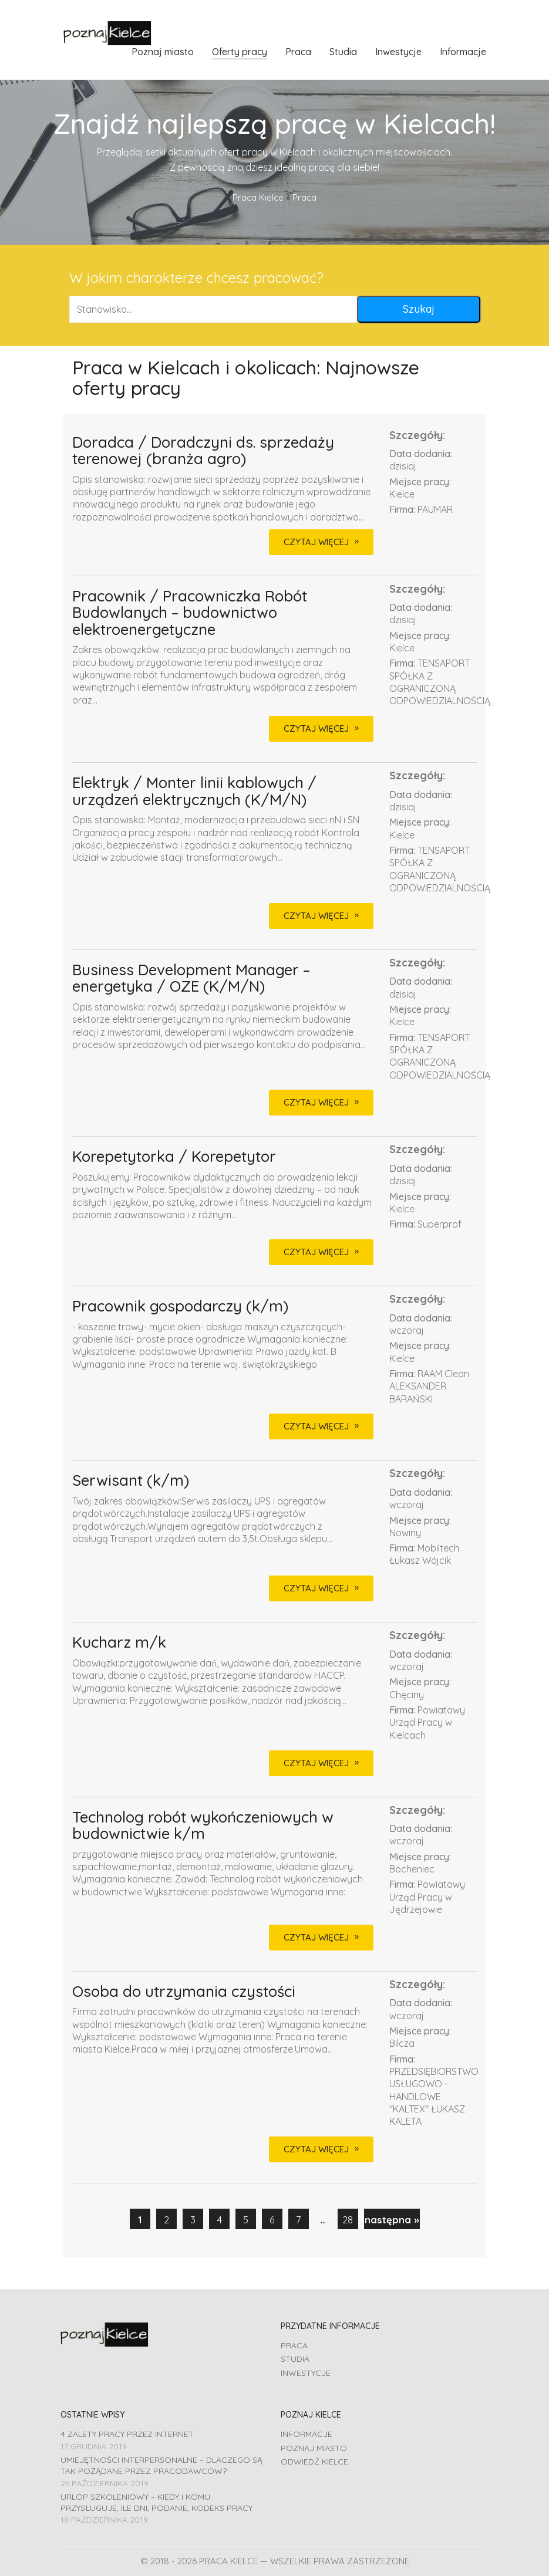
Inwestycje (306, 2373)
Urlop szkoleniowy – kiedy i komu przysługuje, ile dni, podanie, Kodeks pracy (156, 2502)
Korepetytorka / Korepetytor (174, 1156)
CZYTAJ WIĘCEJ (316, 541)
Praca (294, 2345)
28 (347, 2219)
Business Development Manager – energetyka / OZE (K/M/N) (191, 978)
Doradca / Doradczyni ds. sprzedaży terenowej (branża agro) (203, 451)
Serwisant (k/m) (130, 1480)
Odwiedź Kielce (314, 2461)
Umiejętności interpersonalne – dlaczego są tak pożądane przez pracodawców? (161, 2465)
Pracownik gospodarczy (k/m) (180, 1306)
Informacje (306, 2434)
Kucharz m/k (119, 1642)
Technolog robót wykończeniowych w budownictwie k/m (203, 1826)
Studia (295, 2359)
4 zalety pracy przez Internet (127, 2434)
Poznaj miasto (314, 2448)
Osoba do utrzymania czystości (183, 1991)
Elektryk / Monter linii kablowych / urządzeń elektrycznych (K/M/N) (194, 791)
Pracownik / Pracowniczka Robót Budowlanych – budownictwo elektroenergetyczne (189, 613)
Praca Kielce (258, 197)
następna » (392, 2219)
